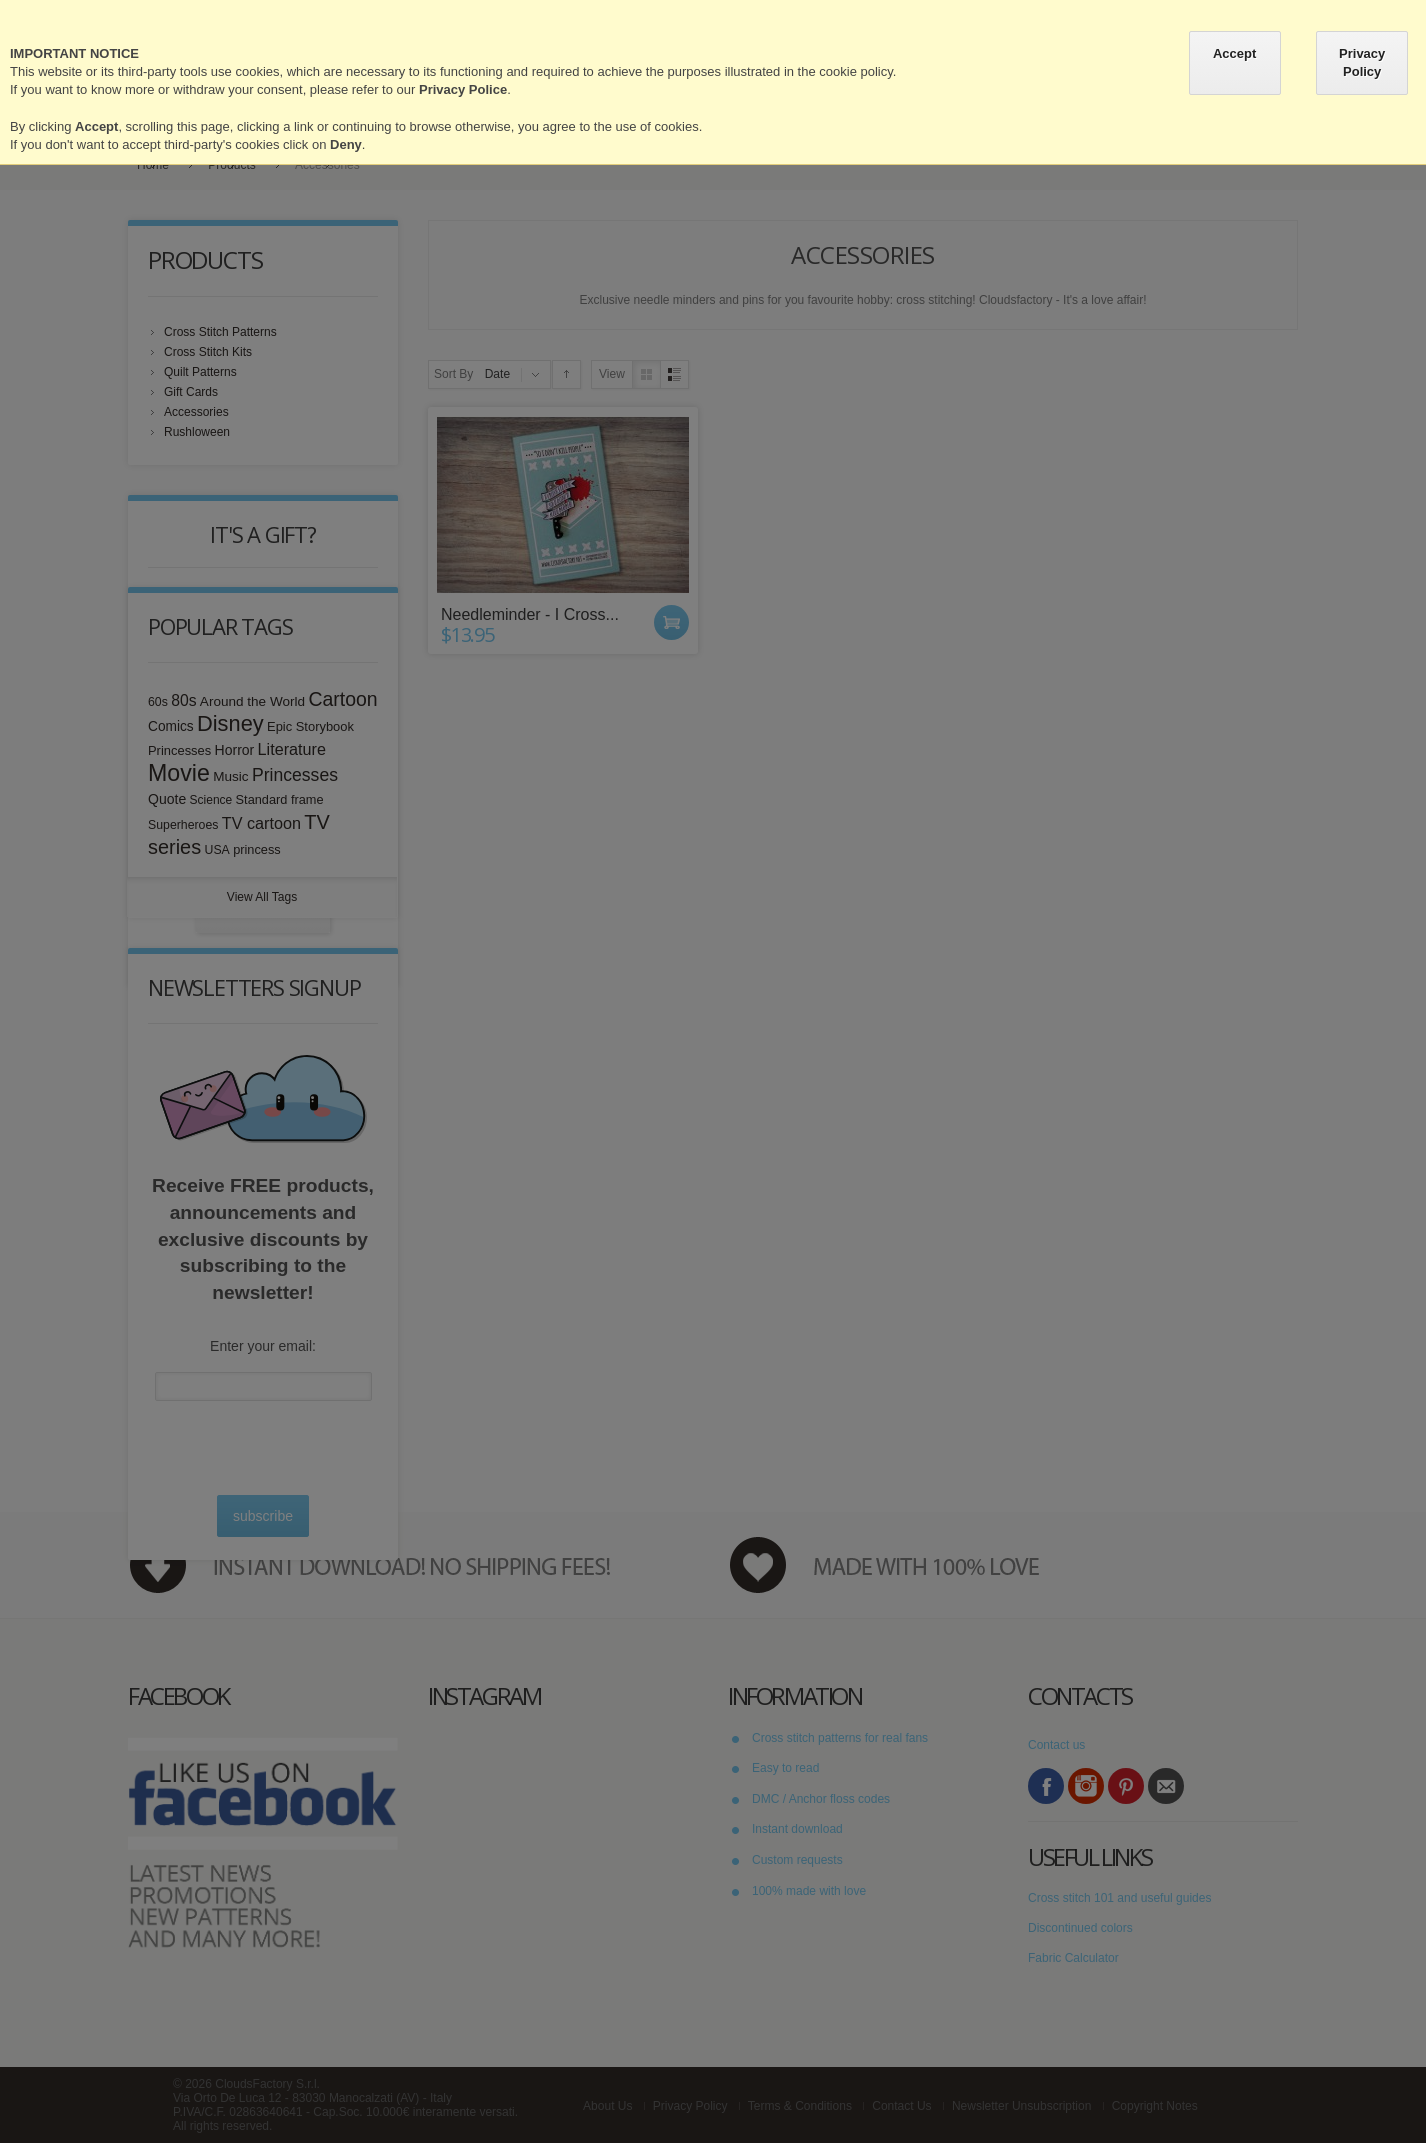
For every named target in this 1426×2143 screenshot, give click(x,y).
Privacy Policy (1362, 62)
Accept (1234, 53)
